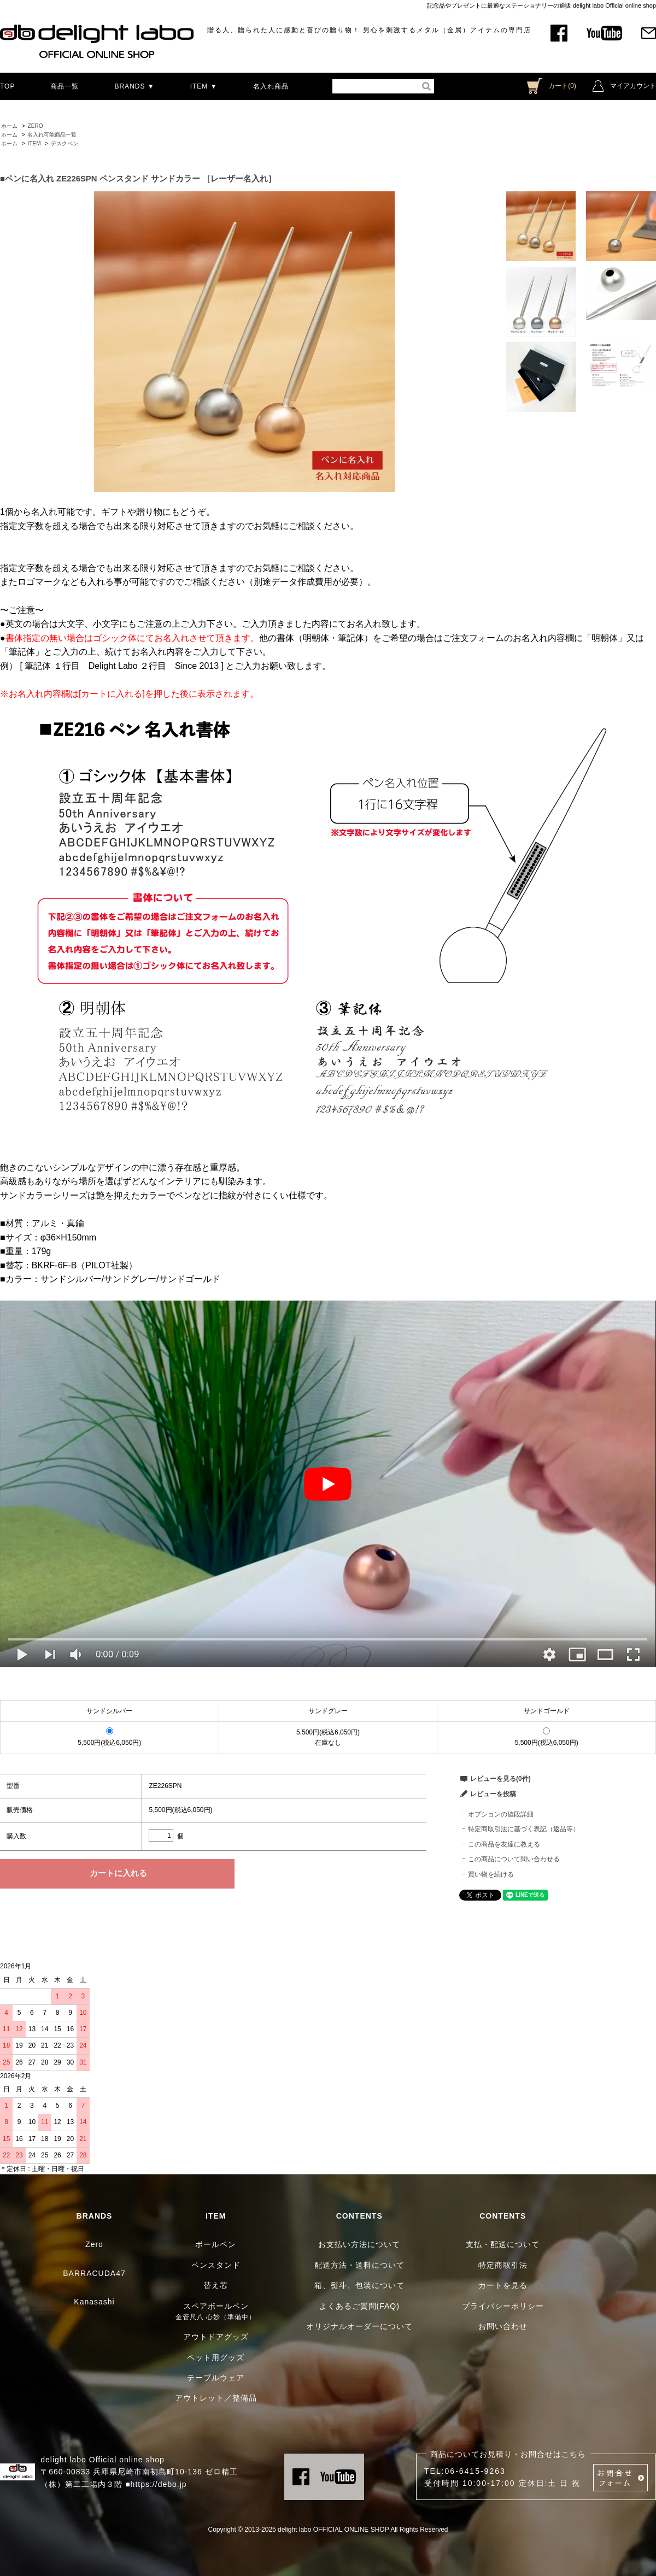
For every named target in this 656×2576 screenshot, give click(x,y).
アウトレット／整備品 (216, 2397)
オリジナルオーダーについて (359, 2326)
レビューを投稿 (493, 1794)
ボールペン (215, 2244)
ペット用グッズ (215, 2357)
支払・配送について (503, 2244)
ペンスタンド (216, 2265)
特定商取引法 (503, 2265)
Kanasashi (94, 2301)
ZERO (35, 126)
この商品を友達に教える (504, 1844)
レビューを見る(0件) (500, 1779)
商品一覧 (64, 86)
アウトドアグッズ (216, 2336)
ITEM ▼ (204, 86)
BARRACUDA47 (94, 2273)
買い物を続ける (491, 1874)
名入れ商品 (271, 86)
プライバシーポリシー (503, 2306)
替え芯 (215, 2285)
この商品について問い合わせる (514, 1859)
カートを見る (503, 2285)
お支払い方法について (359, 2244)
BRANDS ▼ (134, 86)
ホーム (9, 126)
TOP (7, 86)
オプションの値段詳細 (501, 1814)
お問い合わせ (503, 2326)
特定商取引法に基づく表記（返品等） (523, 1829)
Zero (94, 2244)
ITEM (33, 143)
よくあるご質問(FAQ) (359, 2306)
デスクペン (64, 143)
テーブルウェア (215, 2377)
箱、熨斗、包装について (359, 2285)
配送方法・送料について (359, 2265)
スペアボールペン (216, 2306)
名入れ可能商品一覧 (52, 135)
